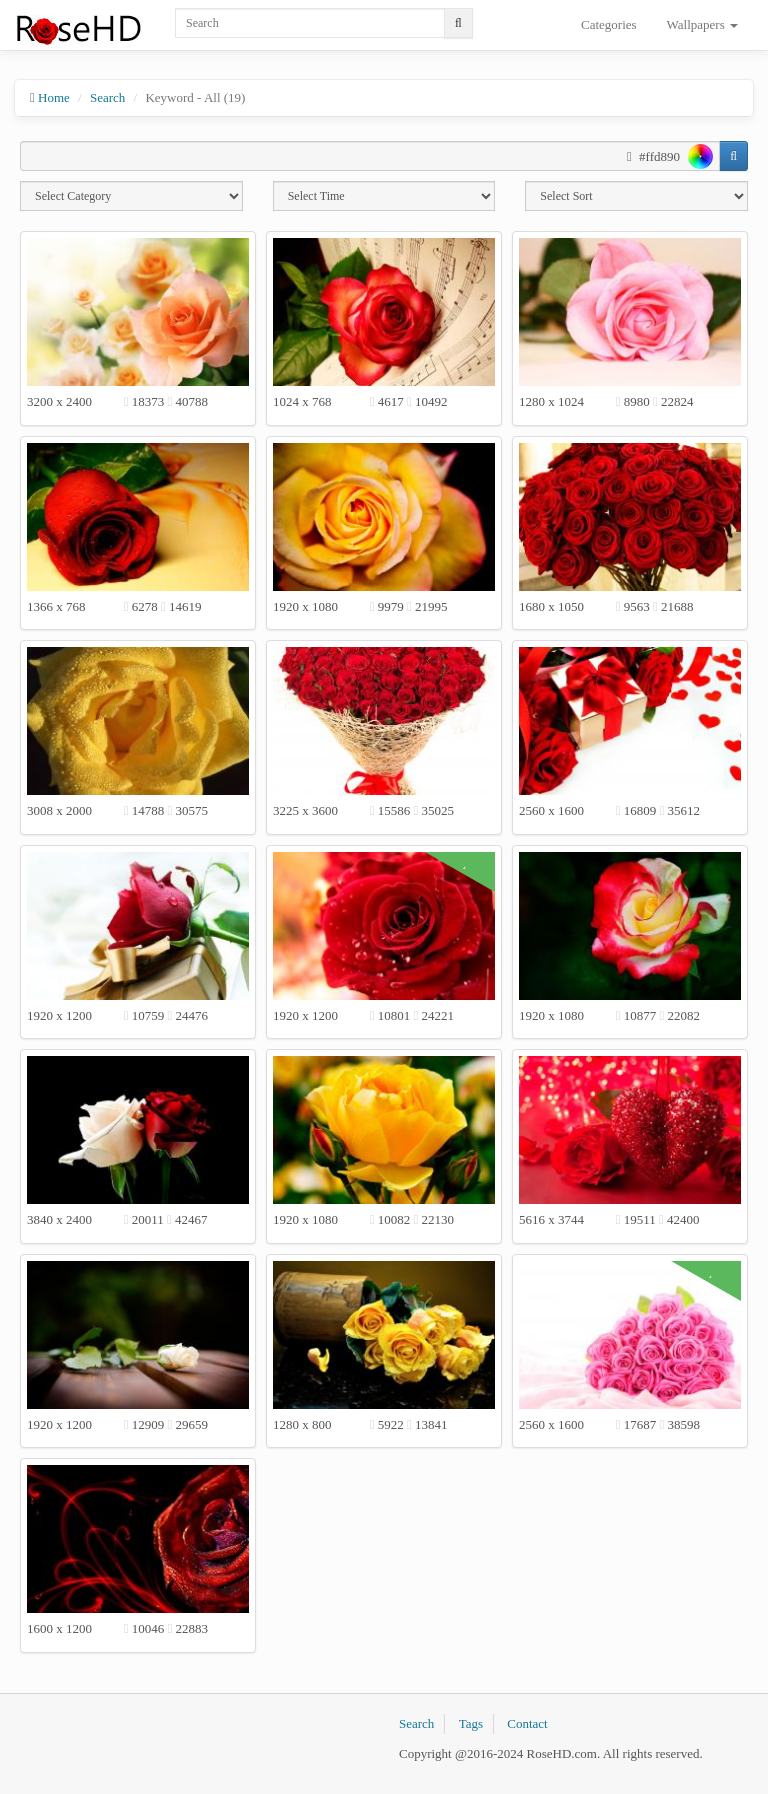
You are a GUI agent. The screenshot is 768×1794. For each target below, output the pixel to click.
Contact (527, 1723)
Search (107, 97)
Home (54, 97)
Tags (471, 1723)
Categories (609, 24)
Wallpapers (702, 24)
